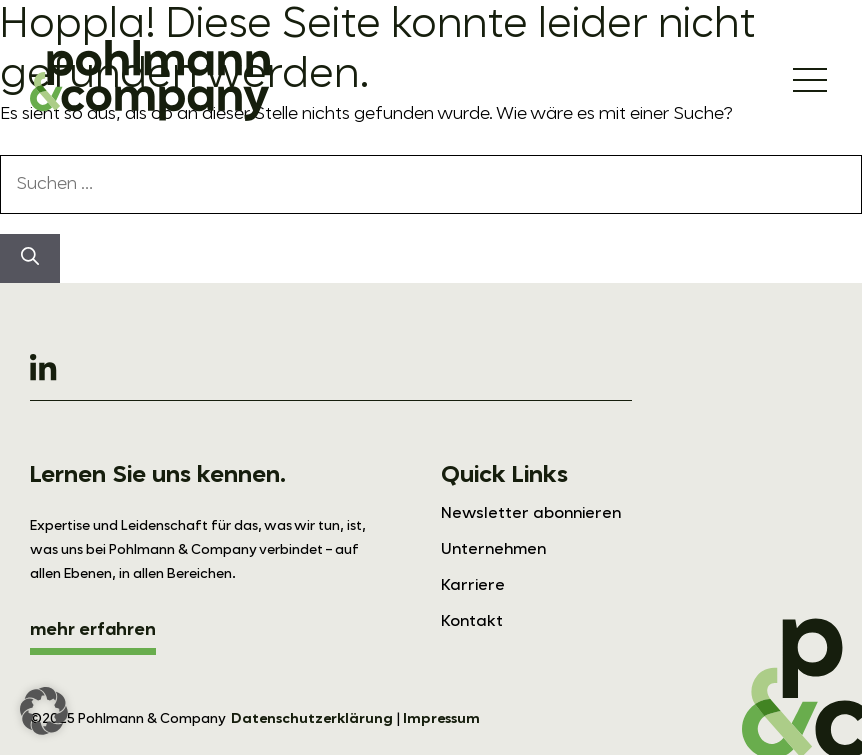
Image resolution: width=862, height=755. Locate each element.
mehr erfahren (93, 630)
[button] (44, 711)
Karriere (473, 586)
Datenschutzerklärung (312, 719)
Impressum (441, 719)
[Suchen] (30, 258)
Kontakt (472, 622)
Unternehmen (493, 550)
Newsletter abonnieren (531, 514)
